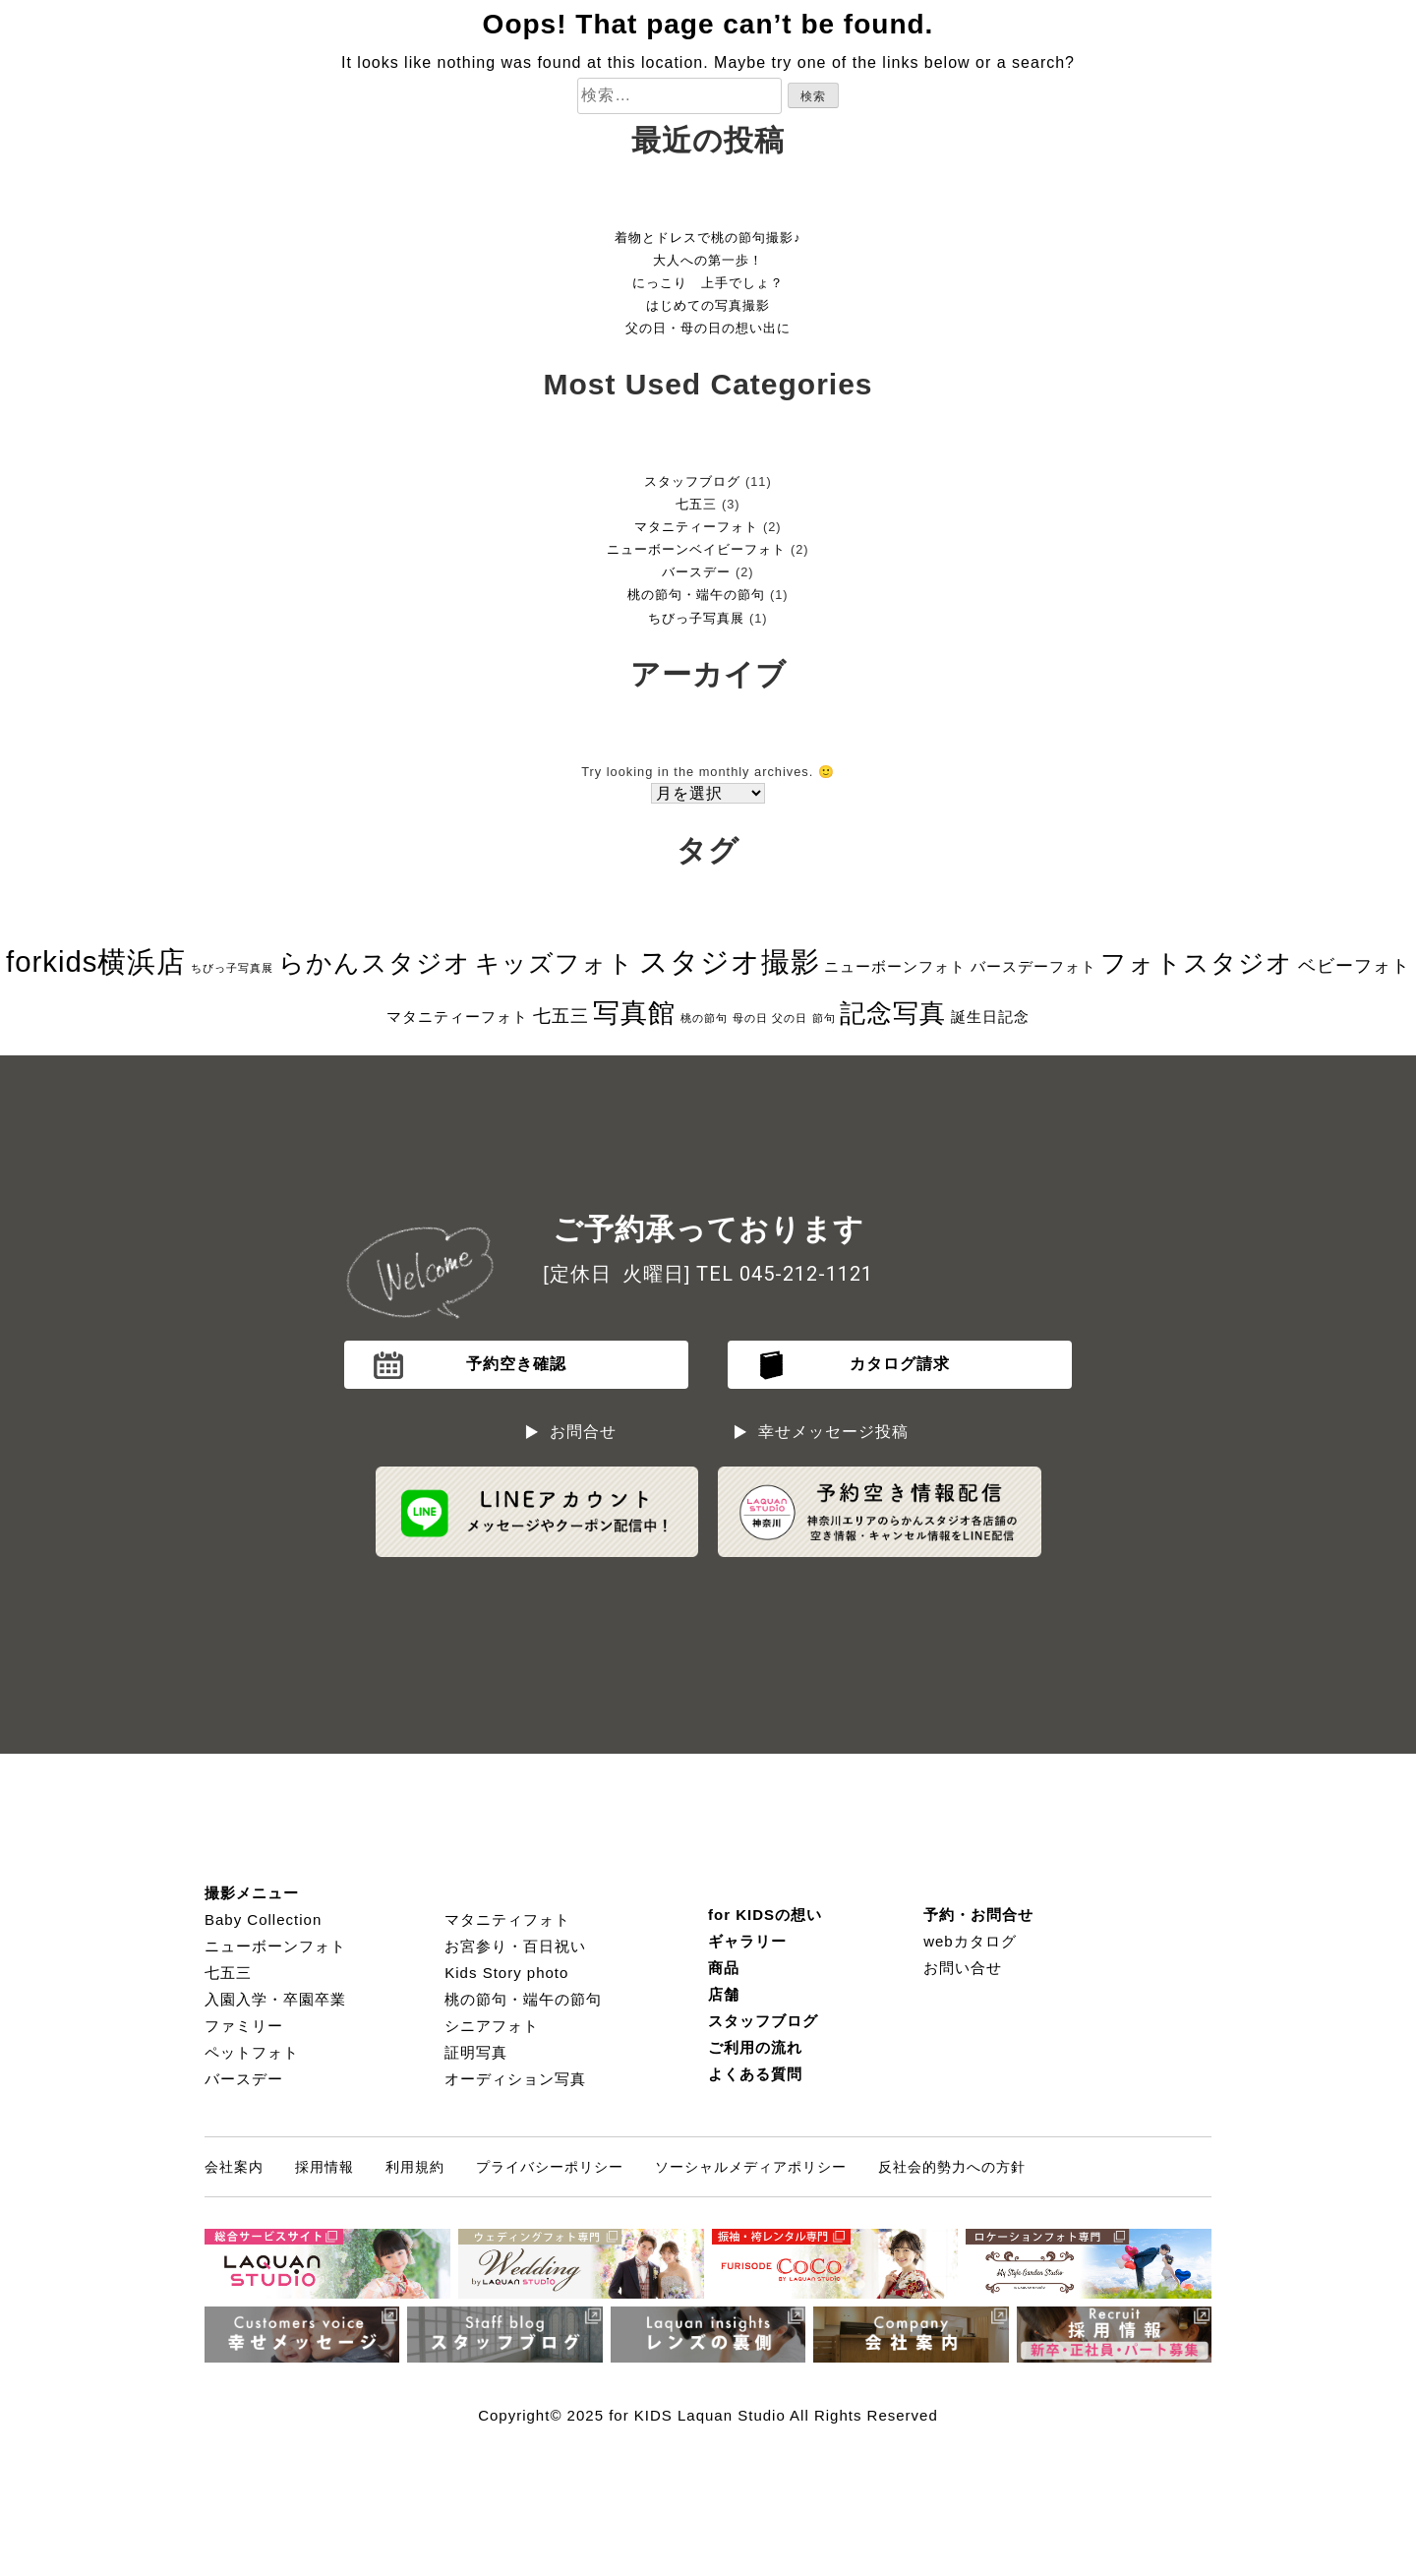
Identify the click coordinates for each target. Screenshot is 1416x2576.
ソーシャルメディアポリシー (751, 2167)
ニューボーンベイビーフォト (696, 549)
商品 (723, 1967)
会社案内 (234, 2167)
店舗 (723, 1994)
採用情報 (324, 2167)
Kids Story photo (506, 1972)
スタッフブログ (692, 481)
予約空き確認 (516, 1363)
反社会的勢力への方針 (952, 2167)
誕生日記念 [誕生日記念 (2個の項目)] (990, 1016)
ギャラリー (747, 1941)
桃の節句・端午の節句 (696, 594)
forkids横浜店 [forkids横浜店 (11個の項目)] (96, 961)
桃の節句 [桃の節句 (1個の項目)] (704, 1018)
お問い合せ (962, 1967)
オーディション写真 (515, 2078)
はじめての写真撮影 (708, 305)
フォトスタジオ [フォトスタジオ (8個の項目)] (1196, 963)
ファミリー (244, 2025)
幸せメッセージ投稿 (833, 1431)
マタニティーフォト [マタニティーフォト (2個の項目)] (457, 1016)
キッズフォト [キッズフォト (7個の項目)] (554, 963)
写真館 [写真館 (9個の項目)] (634, 1012)
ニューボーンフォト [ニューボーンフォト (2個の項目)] (895, 966)
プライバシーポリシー (549, 2167)
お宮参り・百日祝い (515, 1946)
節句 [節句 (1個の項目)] (824, 1018)
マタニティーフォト (696, 526)
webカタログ (970, 1941)
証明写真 (475, 2052)
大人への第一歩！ (708, 260)
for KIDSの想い (765, 1914)
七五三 (696, 504)
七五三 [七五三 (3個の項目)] (561, 1016)
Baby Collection (263, 1919)
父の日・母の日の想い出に (708, 328)
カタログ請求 (900, 1363)
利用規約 (414, 2167)
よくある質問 (755, 2074)
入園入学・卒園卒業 (275, 1999)
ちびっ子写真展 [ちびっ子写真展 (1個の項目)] (232, 968)
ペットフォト (252, 2052)
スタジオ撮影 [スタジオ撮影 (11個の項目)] (729, 961)
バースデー (696, 572)
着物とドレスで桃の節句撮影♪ (707, 237)
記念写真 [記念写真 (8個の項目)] (893, 1013)
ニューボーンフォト (275, 1946)
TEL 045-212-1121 (784, 1274)
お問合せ (583, 1431)
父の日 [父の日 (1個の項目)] (789, 1018)
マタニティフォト (507, 1919)
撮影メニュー (252, 1893)
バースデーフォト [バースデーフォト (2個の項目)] (1033, 966)
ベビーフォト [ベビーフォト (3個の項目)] (1354, 966)
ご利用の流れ (755, 2047)
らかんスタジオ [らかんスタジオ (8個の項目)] (374, 963)
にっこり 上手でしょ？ (708, 282)
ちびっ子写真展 (696, 618)
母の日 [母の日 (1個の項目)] (750, 1018)
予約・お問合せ (978, 1914)
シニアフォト (491, 2025)
